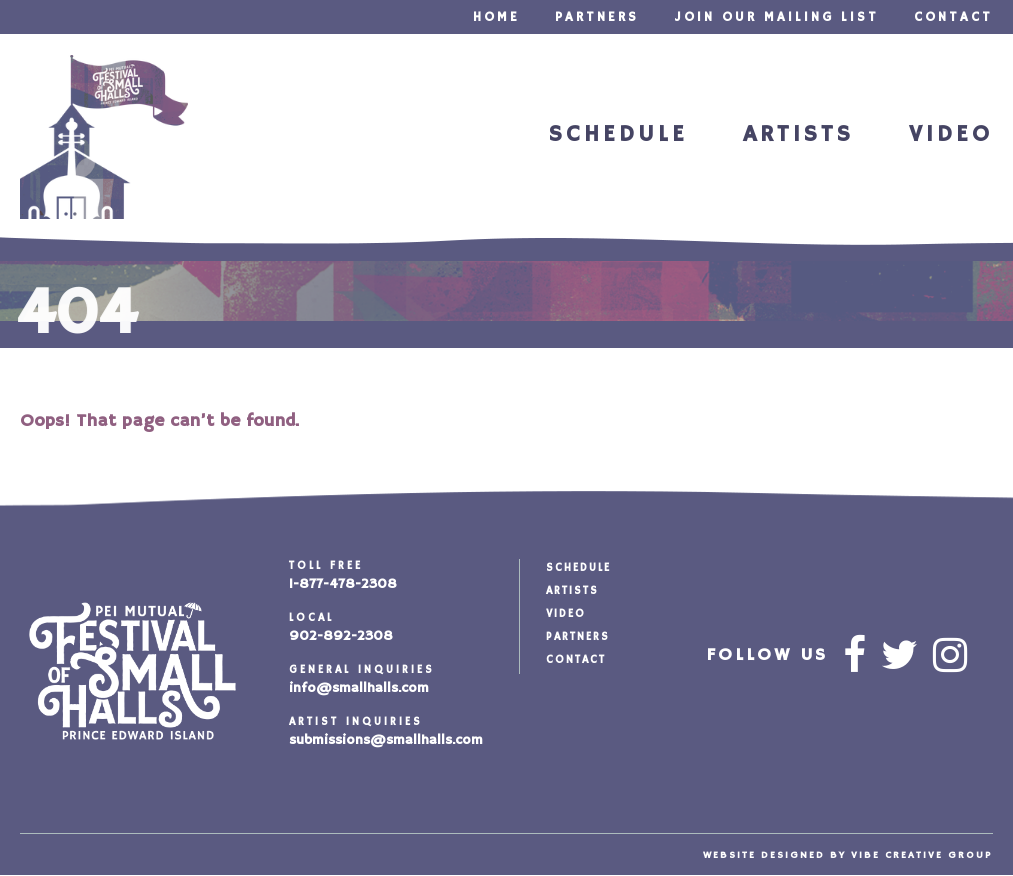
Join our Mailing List (776, 17)
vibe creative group (922, 855)
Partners (597, 17)
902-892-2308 (341, 636)
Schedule (618, 134)
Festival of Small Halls (104, 137)
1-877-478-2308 (343, 584)
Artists (798, 134)
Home (496, 17)
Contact (953, 17)
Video (951, 134)
